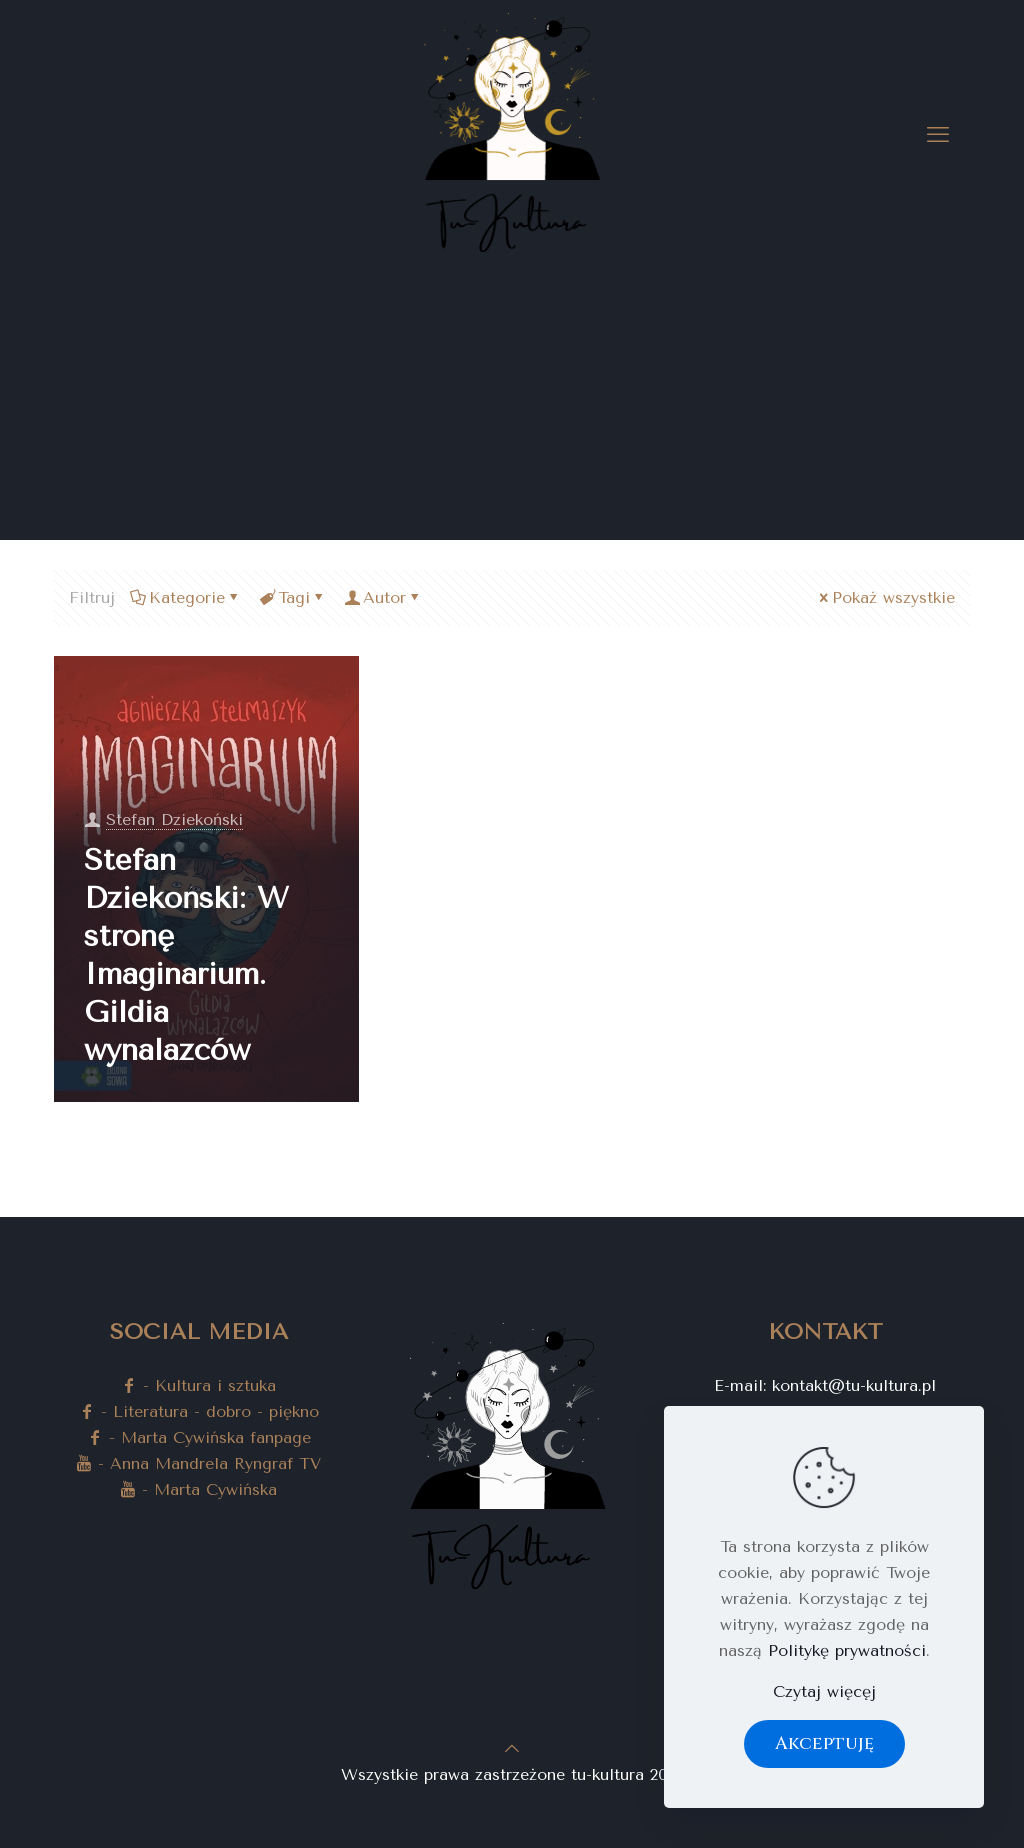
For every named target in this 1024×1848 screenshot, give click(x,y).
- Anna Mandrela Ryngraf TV (198, 1463)
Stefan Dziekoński (174, 819)
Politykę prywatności (847, 1650)
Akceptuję (824, 1743)
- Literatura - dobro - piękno (199, 1411)
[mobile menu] (938, 135)
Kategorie (185, 597)
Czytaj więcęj (824, 1691)
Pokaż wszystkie (885, 597)
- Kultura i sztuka (198, 1385)
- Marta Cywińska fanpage (199, 1437)
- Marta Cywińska (198, 1489)
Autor (383, 597)
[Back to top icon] (512, 1748)
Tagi (292, 597)
